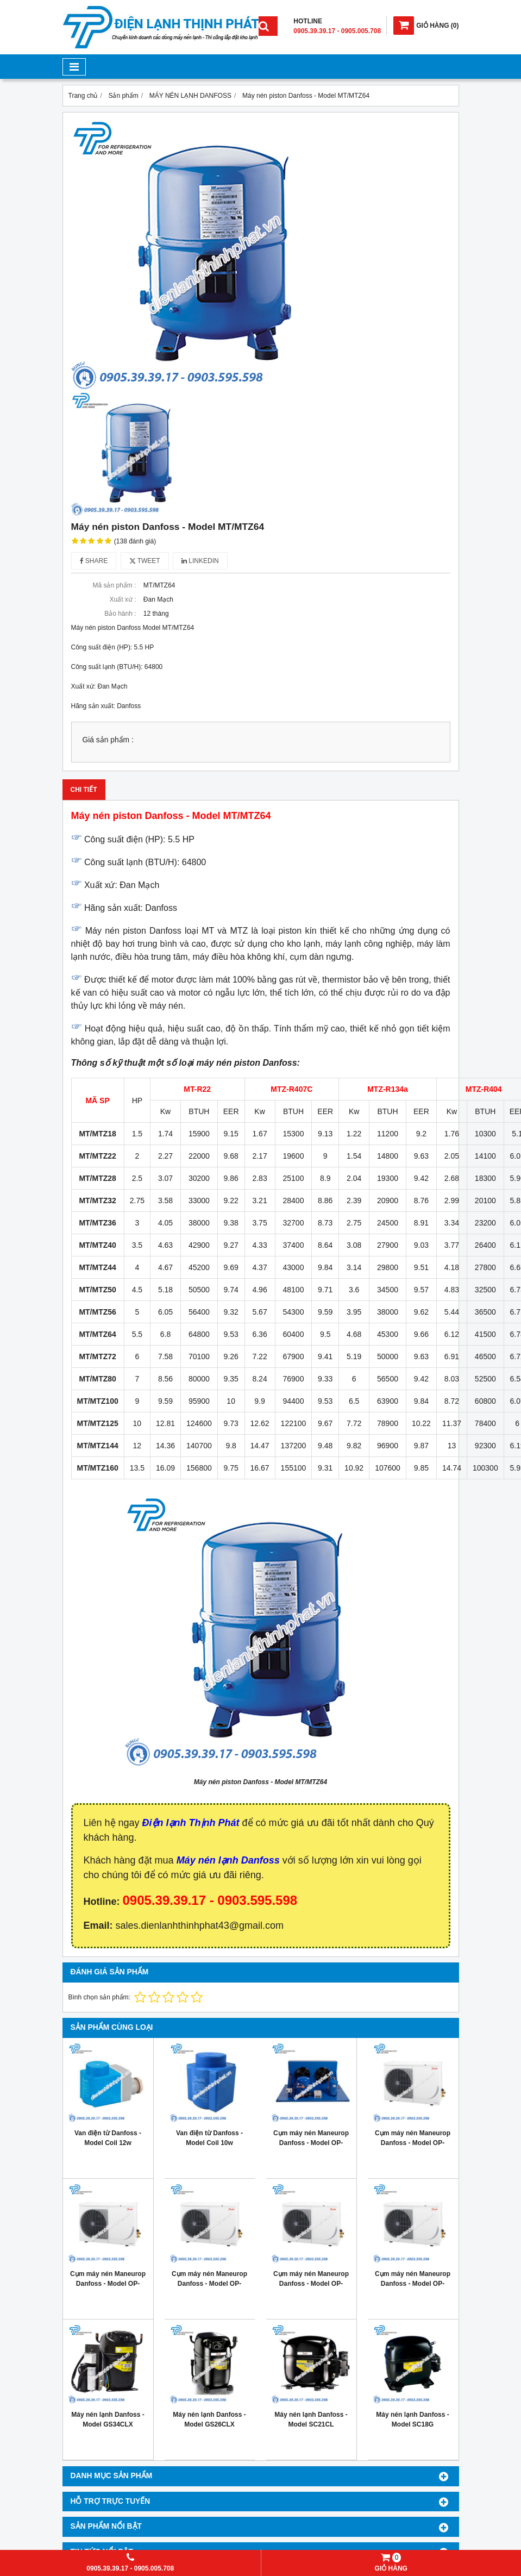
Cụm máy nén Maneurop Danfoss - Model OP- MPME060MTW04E (412, 2142)
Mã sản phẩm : (114, 585)
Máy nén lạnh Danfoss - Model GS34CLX (107, 2419)
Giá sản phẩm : (108, 740)
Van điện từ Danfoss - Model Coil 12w (107, 2138)
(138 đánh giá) (135, 541)
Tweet (144, 561)
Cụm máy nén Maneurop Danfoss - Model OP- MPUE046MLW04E (412, 2283)
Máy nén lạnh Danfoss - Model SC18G (412, 2419)
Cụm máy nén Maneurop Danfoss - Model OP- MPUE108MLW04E (108, 2283)
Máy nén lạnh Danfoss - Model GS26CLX (209, 2419)
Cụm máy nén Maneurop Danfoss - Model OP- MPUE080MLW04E (311, 2283)
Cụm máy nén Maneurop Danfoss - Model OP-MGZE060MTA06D (311, 2142)
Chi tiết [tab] (84, 789)
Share (94, 561)
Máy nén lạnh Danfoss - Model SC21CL (310, 2419)
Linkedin (200, 561)
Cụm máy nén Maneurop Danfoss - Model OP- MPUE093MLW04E (209, 2283)
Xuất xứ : (122, 599)
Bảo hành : (120, 613)
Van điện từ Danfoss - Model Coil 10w (209, 2138)
